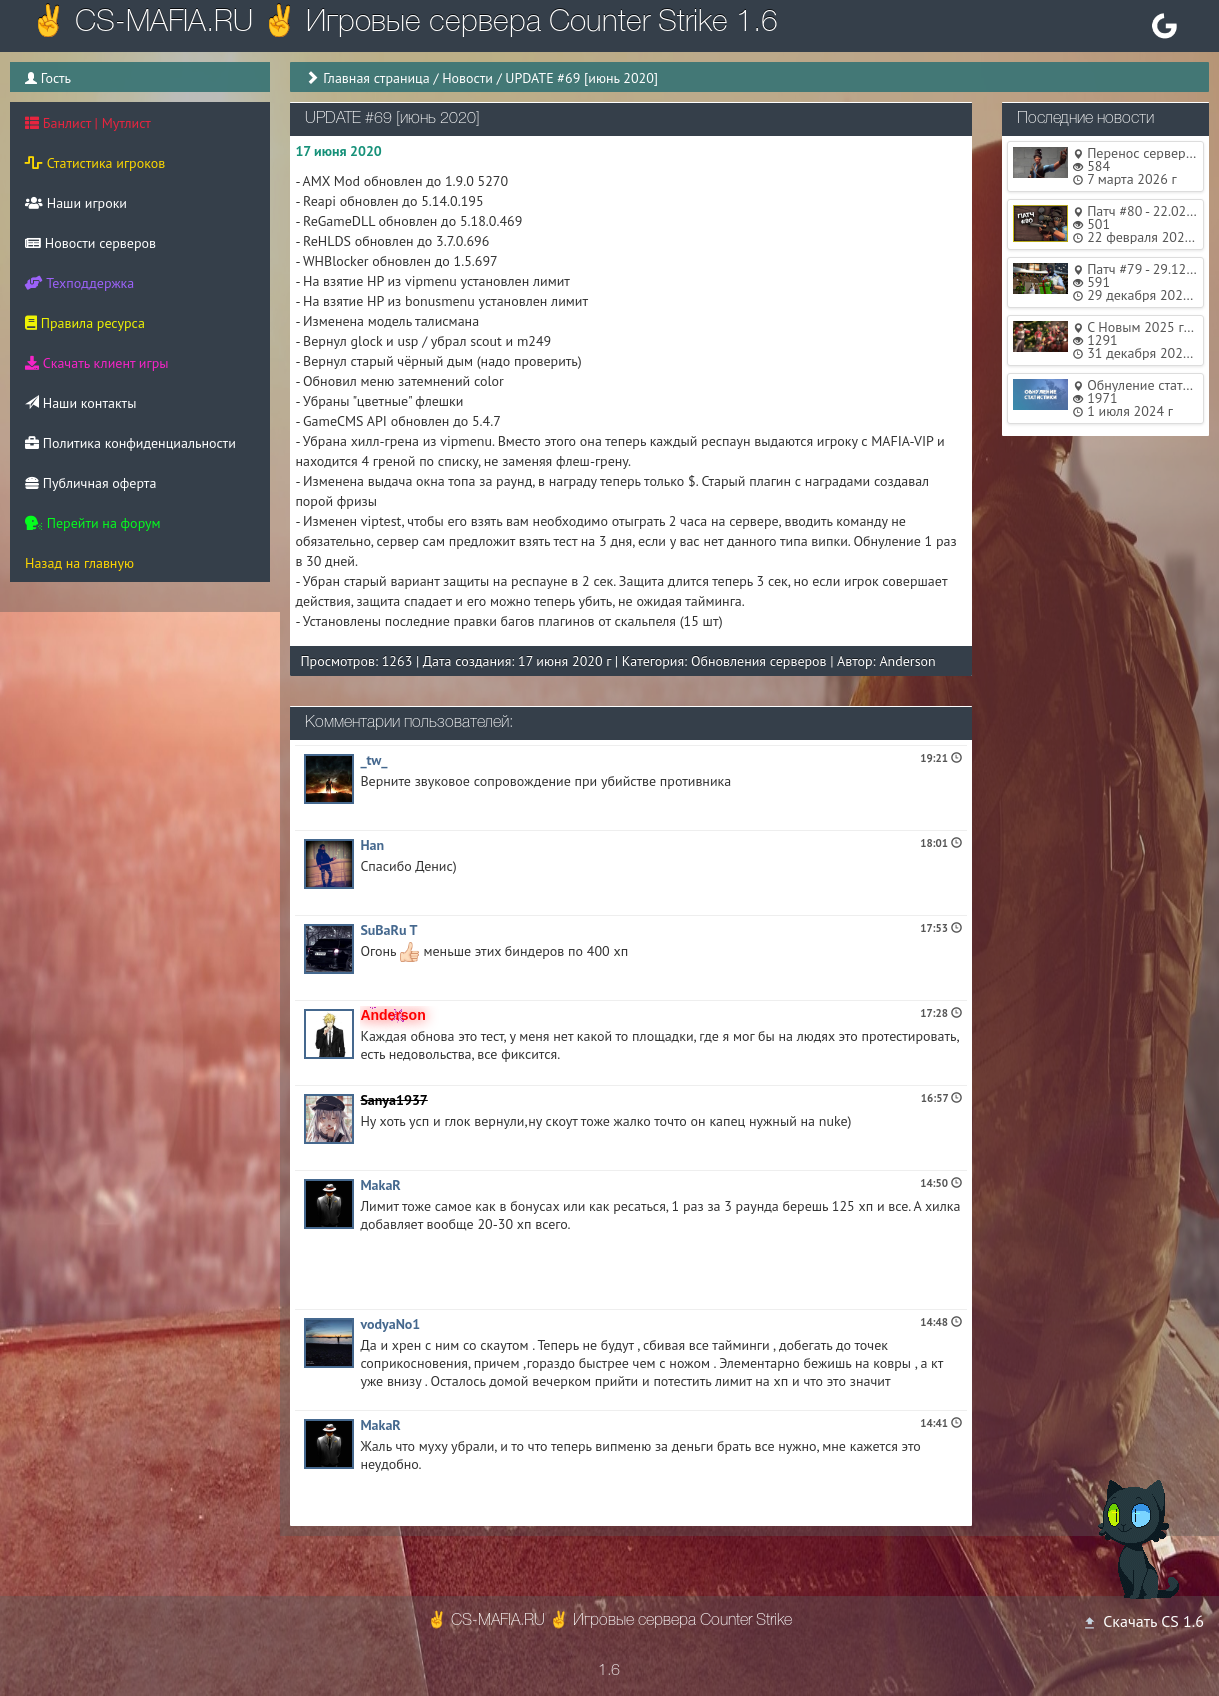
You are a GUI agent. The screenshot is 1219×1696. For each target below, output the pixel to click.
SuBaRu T (388, 930)
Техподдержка (79, 283)
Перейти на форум (93, 523)
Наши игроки (76, 203)
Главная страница (376, 78)
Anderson (907, 661)
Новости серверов (90, 243)
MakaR (380, 1185)
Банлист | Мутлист (88, 123)
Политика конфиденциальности (130, 443)
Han (372, 845)
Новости (467, 78)
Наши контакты (80, 403)
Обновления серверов (759, 661)
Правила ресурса (85, 323)
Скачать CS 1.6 (1143, 1621)
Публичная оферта (90, 483)
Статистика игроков (95, 163)
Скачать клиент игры (96, 363)
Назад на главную (79, 563)
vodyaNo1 (390, 1324)
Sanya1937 (393, 1100)
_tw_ (373, 760)
